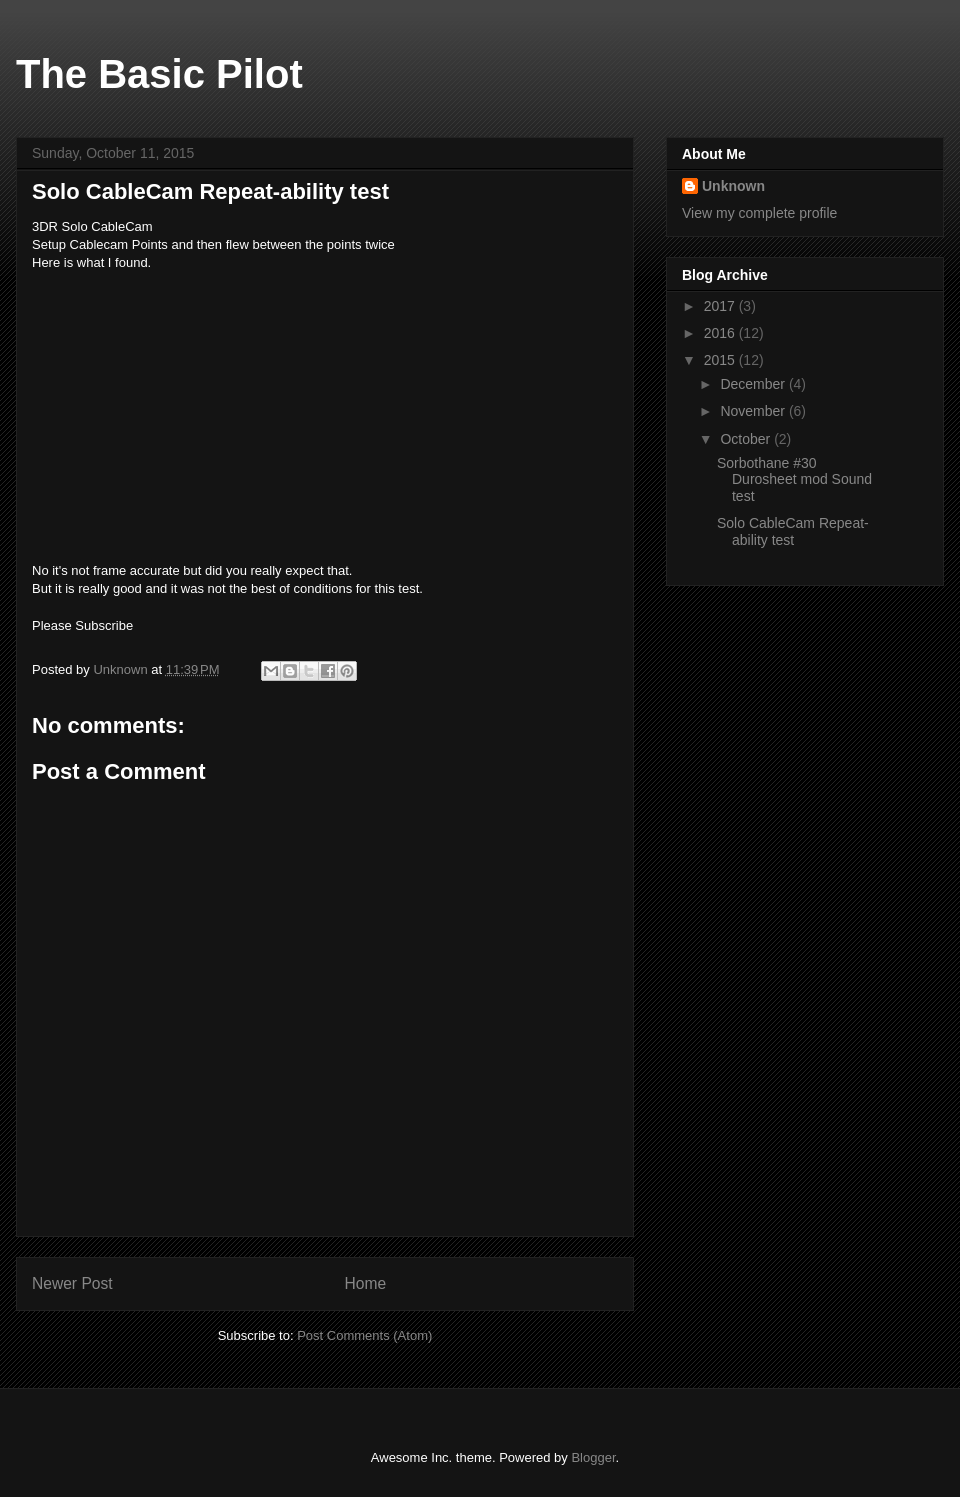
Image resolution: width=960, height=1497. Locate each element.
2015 (721, 360)
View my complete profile (759, 213)
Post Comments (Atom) (364, 1335)
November (754, 411)
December (754, 384)
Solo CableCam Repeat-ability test (793, 531)
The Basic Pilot (159, 74)
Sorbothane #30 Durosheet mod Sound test (794, 480)
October (747, 439)
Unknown (733, 186)
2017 (721, 306)
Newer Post (72, 1283)
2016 (721, 333)
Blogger (593, 1457)
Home (366, 1283)
